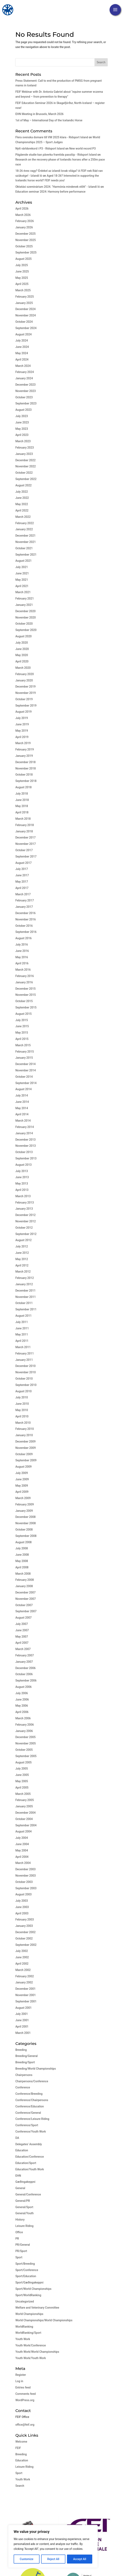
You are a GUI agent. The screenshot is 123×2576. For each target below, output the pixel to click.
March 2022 (23, 516)
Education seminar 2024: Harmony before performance (50, 191)
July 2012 (21, 1246)
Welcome (21, 2441)
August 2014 (23, 1089)
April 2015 (21, 1039)
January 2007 (24, 1661)
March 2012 (23, 1271)
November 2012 (25, 1221)
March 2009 (23, 1498)
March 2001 (23, 2032)
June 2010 (22, 1403)
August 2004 (23, 1831)
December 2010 (25, 1366)
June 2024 (22, 346)
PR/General (22, 2244)
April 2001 (21, 2026)
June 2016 (22, 950)
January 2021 (24, 604)
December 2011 (25, 1290)
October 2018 (24, 774)
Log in (19, 2381)
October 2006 (24, 1674)
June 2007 (22, 1630)
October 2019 (24, 699)
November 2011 (25, 1297)
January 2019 (24, 755)
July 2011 (21, 1322)
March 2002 (23, 1970)
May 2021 (21, 579)
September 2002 (25, 1944)
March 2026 (23, 215)
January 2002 (24, 1982)
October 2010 (24, 1378)
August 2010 (23, 1391)
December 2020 (25, 611)
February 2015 (24, 1051)
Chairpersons (23, 2075)
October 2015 (24, 1001)
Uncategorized (24, 2301)
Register (20, 2374)
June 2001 (22, 2020)
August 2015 (23, 1013)
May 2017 (21, 881)
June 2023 (22, 422)
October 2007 (24, 1605)
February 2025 (24, 296)
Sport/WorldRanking (28, 2295)
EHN (18, 2175)
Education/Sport (25, 2163)
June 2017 (22, 875)
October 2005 (24, 1749)
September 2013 (25, 1158)
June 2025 (22, 271)
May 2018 (21, 806)
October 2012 (24, 1227)
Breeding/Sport (25, 2062)
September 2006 (25, 1680)
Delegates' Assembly (28, 2144)
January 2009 (24, 1510)
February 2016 (24, 976)
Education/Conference (29, 2156)
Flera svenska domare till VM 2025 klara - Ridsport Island (51, 137)
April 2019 (21, 737)
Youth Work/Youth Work (30, 2358)
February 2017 (24, 900)
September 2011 (25, 1309)
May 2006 (21, 1705)
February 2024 (24, 372)
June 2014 (22, 1101)
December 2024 (25, 309)
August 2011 (23, 1315)
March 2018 (23, 818)
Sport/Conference (26, 2270)
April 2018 (21, 812)
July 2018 (21, 793)
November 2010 (25, 1372)
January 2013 (24, 1208)
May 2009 (21, 1485)
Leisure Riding (24, 2226)
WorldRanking (24, 2326)
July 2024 (21, 340)
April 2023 (21, 435)
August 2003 (23, 1894)
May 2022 (21, 504)
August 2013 (23, 1164)
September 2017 (25, 856)
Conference (22, 2087)
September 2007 (25, 1611)
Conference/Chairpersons (31, 2100)
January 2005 (24, 1806)
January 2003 (24, 1925)
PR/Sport (21, 2251)
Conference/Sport (26, 2125)
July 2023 (21, 416)
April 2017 (21, 888)
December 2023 (25, 384)
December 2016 (25, 913)
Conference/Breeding (28, 2093)
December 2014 (25, 1064)
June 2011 (22, 1328)
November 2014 (25, 1070)
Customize (26, 2559)
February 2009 (24, 1504)
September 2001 (25, 2001)
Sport (18, 2257)
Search (19, 2485)
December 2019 (25, 686)
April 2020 (21, 661)
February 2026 (24, 221)
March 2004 (23, 1863)
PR (17, 2238)
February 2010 (24, 1428)
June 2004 (22, 1844)
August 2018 (23, 787)
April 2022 (21, 510)
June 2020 (22, 649)
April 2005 (21, 1787)
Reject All (53, 2559)
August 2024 (23, 334)
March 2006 (23, 1718)
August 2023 (23, 409)
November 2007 (25, 1598)
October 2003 (24, 1882)
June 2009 (22, 1479)
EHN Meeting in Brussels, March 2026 (39, 114)
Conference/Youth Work (30, 2131)
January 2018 (24, 831)
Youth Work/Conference (30, 2345)
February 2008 (24, 1579)
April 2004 (21, 1856)
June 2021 (22, 573)
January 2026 (24, 227)
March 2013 (23, 1196)
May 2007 (21, 1636)
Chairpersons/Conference (31, 2081)
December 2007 (25, 1592)
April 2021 (21, 586)
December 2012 (25, 1215)
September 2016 (25, 931)
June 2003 (22, 1907)
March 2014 (23, 1120)
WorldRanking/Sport (28, 2332)
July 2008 (21, 1548)
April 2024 (21, 359)
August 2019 (23, 711)
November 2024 (25, 315)
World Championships (29, 2314)
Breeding (21, 2049)
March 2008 (23, 1573)
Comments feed (25, 2393)
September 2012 (25, 1234)
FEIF (18, 2448)
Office (19, 2232)
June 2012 (22, 1252)
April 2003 (21, 1913)
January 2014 (24, 1133)
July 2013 (21, 1171)
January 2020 (24, 680)
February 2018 (24, 825)
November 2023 (25, 391)
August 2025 (23, 258)
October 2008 (24, 1529)
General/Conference (28, 2194)
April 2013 (21, 1189)
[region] (53, 2546)
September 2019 (25, 705)
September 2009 (25, 1460)
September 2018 (25, 781)
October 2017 (24, 850)
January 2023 (24, 454)
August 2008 (23, 1542)
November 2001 (25, 1995)
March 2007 (23, 1649)
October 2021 (24, 548)
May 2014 (21, 1108)
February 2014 (24, 1127)
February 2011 (24, 1353)
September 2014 (25, 1083)
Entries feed (23, 2387)
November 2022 (25, 466)
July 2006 (21, 1693)
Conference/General (28, 2112)
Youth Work (22, 2339)
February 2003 (24, 1919)
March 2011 (23, 1347)
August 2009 (23, 1466)
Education (21, 2150)
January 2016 (24, 982)
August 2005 (23, 1762)
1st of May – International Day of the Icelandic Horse (48, 120)
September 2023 (25, 403)
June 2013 (22, 1177)
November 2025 (25, 240)
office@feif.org (24, 2424)
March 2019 (23, 743)
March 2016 (23, 969)
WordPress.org (24, 2400)
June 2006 (22, 1699)
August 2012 (23, 1240)
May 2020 (21, 655)
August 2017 (23, 862)
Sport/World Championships (33, 2288)
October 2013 (24, 1152)
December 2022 (25, 460)
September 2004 (25, 1825)
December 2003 (25, 1869)
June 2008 (22, 1554)
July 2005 (21, 1768)
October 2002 (24, 1938)
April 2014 (21, 1114)
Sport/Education (25, 2276)
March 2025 (23, 290)
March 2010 (23, 1422)
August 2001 (23, 2007)
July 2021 (21, 567)
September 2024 (25, 328)
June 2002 (22, 1957)
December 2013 (25, 1139)
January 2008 (24, 1586)
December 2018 (25, 762)
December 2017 (25, 837)
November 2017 (25, 843)
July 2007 (21, 1624)
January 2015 (24, 1057)
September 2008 (25, 1536)
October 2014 (24, 1076)
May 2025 (21, 277)
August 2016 (23, 938)
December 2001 (25, 1988)
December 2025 (25, 233)
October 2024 (24, 321)
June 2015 (22, 1026)
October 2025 (24, 246)
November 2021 (25, 542)
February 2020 (24, 674)
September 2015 (25, 1007)
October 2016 (24, 925)
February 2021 (24, 598)
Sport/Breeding (25, 2263)
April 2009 (21, 1491)
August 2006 (23, 1686)
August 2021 (23, 560)
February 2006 (24, 1724)
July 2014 (21, 1095)
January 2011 (24, 1359)
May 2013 (21, 1183)
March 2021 (23, 592)
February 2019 (24, 749)
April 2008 (21, 1567)
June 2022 (22, 497)
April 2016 (21, 963)
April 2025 (21, 284)
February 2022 (24, 523)
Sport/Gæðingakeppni (29, 2282)
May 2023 (21, 428)
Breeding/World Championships (35, 2068)
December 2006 (25, 1668)
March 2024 (23, 365)
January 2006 (24, 1731)
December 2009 (25, 1441)
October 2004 (24, 1819)
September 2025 (25, 252)
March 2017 (23, 894)
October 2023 (24, 397)
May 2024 (21, 353)
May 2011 (21, 1334)
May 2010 (21, 1410)
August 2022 (23, 485)
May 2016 (21, 957)
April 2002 (21, 1963)
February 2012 (24, 1278)
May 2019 (21, 730)
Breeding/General (26, 2056)
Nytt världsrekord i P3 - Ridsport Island (40, 148)
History (19, 2219)
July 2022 (21, 491)
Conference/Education (29, 2106)
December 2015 (25, 988)
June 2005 (22, 1775)
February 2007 (24, 1655)
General (20, 2188)
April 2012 (21, 1265)
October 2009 (24, 1454)
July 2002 (21, 1951)
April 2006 (21, 1712)
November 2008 (25, 1523)
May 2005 (21, 1781)
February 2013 (24, 1202)
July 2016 (21, 944)
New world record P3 (82, 148)
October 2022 (24, 472)
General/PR (22, 2200)
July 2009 (21, 1473)
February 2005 (24, 1800)
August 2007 (23, 1617)
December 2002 (25, 1932)
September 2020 (25, 630)
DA (17, 2137)
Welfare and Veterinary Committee (37, 2307)
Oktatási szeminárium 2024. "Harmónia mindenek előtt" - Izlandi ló (57, 186)
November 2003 (25, 1875)
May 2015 (21, 1032)
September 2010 (25, 1385)
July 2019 (21, 718)
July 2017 (21, 869)
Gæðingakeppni (25, 2181)
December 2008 (25, 1517)
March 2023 (23, 441)
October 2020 (24, 623)
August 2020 (23, 636)
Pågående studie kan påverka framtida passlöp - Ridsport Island (56, 154)
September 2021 (25, 554)
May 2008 (21, 1561)
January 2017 (24, 906)
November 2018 (25, 768)
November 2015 (25, 994)
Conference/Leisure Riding (32, 2118)
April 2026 (21, 208)
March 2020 (23, 667)
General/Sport (24, 2207)
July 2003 (21, 1900)
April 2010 (21, 1416)
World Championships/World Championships (43, 2320)
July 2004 (21, 1837)
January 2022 (24, 529)
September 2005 (25, 1756)
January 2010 (24, 1435)
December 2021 (25, 535)
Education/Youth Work (29, 2169)
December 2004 (25, 1812)
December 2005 (25, 1737)
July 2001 (21, 2013)
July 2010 (21, 1397)
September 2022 (25, 479)
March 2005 (23, 1793)
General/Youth (24, 2213)
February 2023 (24, 447)
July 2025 (21, 265)
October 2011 (24, 1303)
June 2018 (22, 800)
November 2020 (25, 617)
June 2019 (22, 724)
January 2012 (24, 1284)
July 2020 (21, 642)
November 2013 (25, 1145)
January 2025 (24, 303)
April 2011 (21, 1340)
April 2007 (21, 1642)
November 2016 (25, 919)
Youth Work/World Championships (37, 2351)
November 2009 (25, 1447)
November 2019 (25, 693)
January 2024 (24, 378)
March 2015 (23, 1045)
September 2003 (25, 1888)
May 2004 (21, 1850)
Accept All (79, 2559)
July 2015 (21, 1020)
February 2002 (24, 1976)
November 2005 (25, 1743)
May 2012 (21, 1259)
